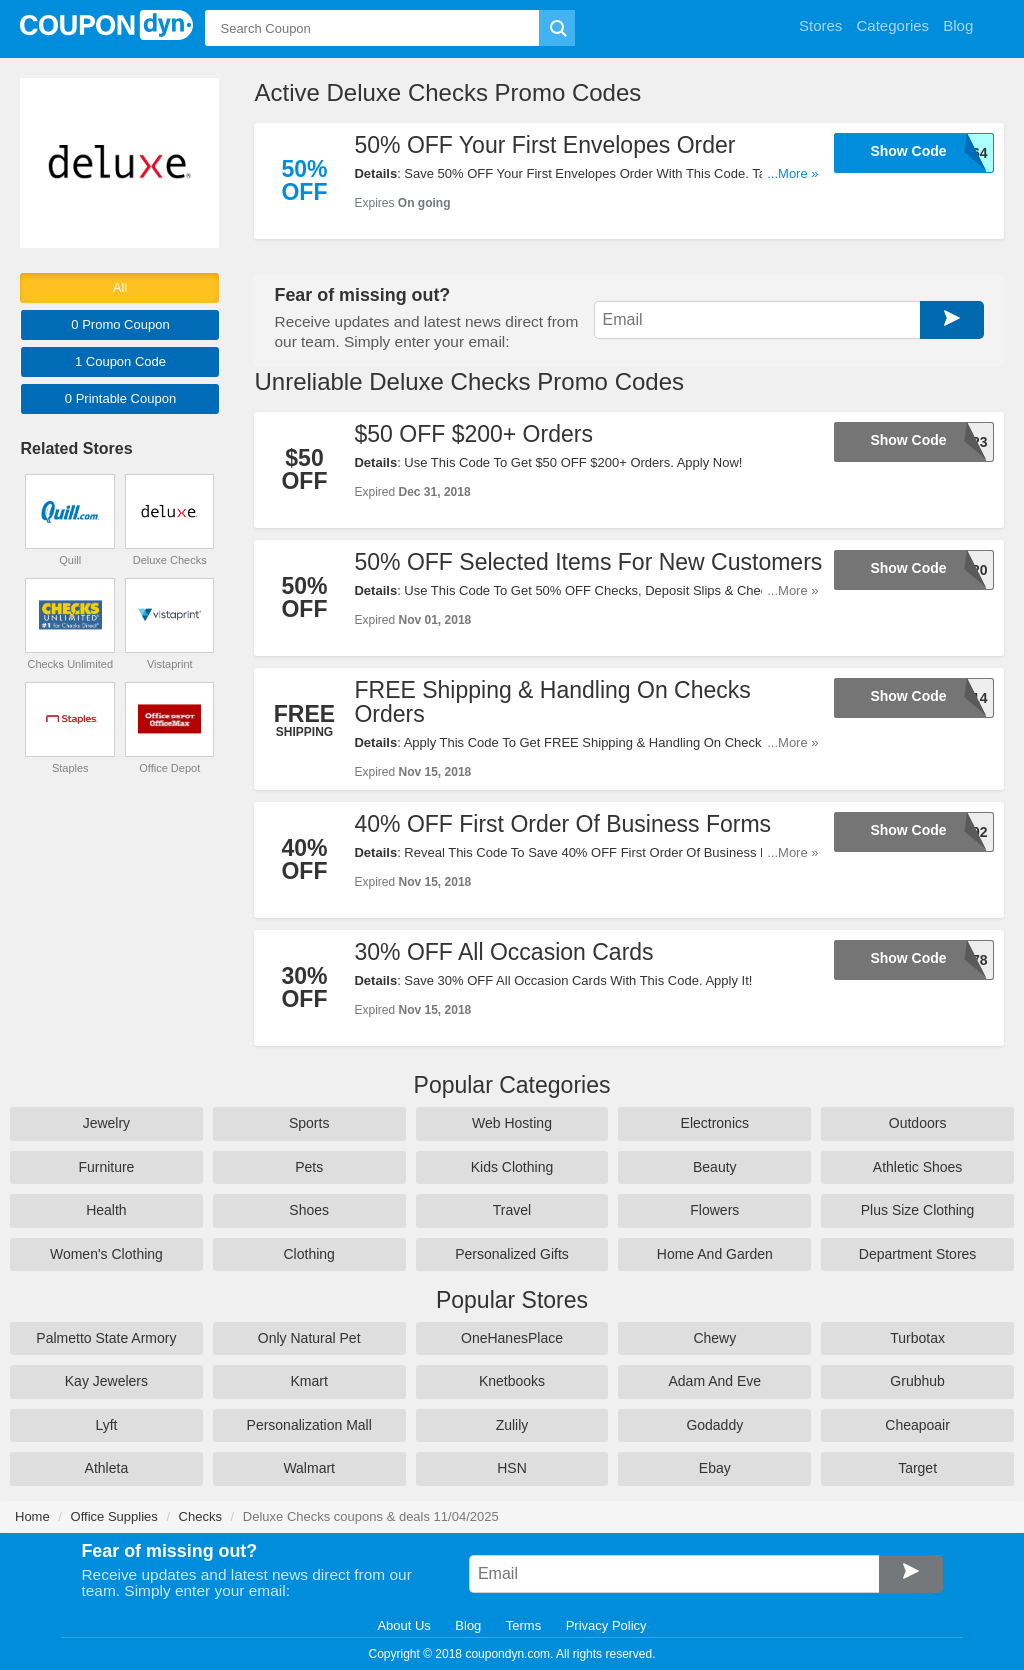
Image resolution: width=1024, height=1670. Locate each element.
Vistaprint (170, 664)
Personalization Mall (309, 1425)
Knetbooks (512, 1381)
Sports (309, 1123)
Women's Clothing (106, 1254)
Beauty (715, 1167)
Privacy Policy (606, 1625)
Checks (200, 1516)
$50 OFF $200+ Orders (473, 434)
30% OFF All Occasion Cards (503, 952)
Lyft (106, 1425)
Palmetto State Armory (106, 1338)
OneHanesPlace (512, 1338)
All (120, 287)
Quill (70, 560)
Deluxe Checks (170, 560)
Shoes (309, 1210)
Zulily (512, 1425)
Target (917, 1468)
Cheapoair (917, 1425)
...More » (792, 173)
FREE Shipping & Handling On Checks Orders (552, 702)
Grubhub (917, 1381)
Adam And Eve (714, 1381)
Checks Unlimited (70, 664)
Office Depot (169, 768)
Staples (70, 768)
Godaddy (714, 1425)
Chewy (714, 1338)
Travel (512, 1210)
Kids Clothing (512, 1167)
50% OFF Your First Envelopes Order (544, 145)
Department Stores (918, 1254)
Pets (309, 1167)
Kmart (309, 1381)
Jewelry (106, 1123)
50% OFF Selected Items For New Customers (588, 562)
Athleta (107, 1468)
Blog (468, 1625)
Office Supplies (114, 1516)
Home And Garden (715, 1254)
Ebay (715, 1468)
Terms (523, 1625)
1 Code (120, 361)
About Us (403, 1625)
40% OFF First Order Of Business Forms (562, 824)
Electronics (715, 1123)
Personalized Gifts (512, 1254)
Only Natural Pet (309, 1338)
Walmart (309, 1468)
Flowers (714, 1210)
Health (106, 1210)
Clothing (309, 1254)
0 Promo (120, 324)
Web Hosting (512, 1123)
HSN (512, 1468)
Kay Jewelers (106, 1381)
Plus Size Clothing (918, 1210)
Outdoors (918, 1123)
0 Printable (120, 398)
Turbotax (917, 1338)
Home (32, 1516)
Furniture (106, 1167)
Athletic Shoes (918, 1167)
